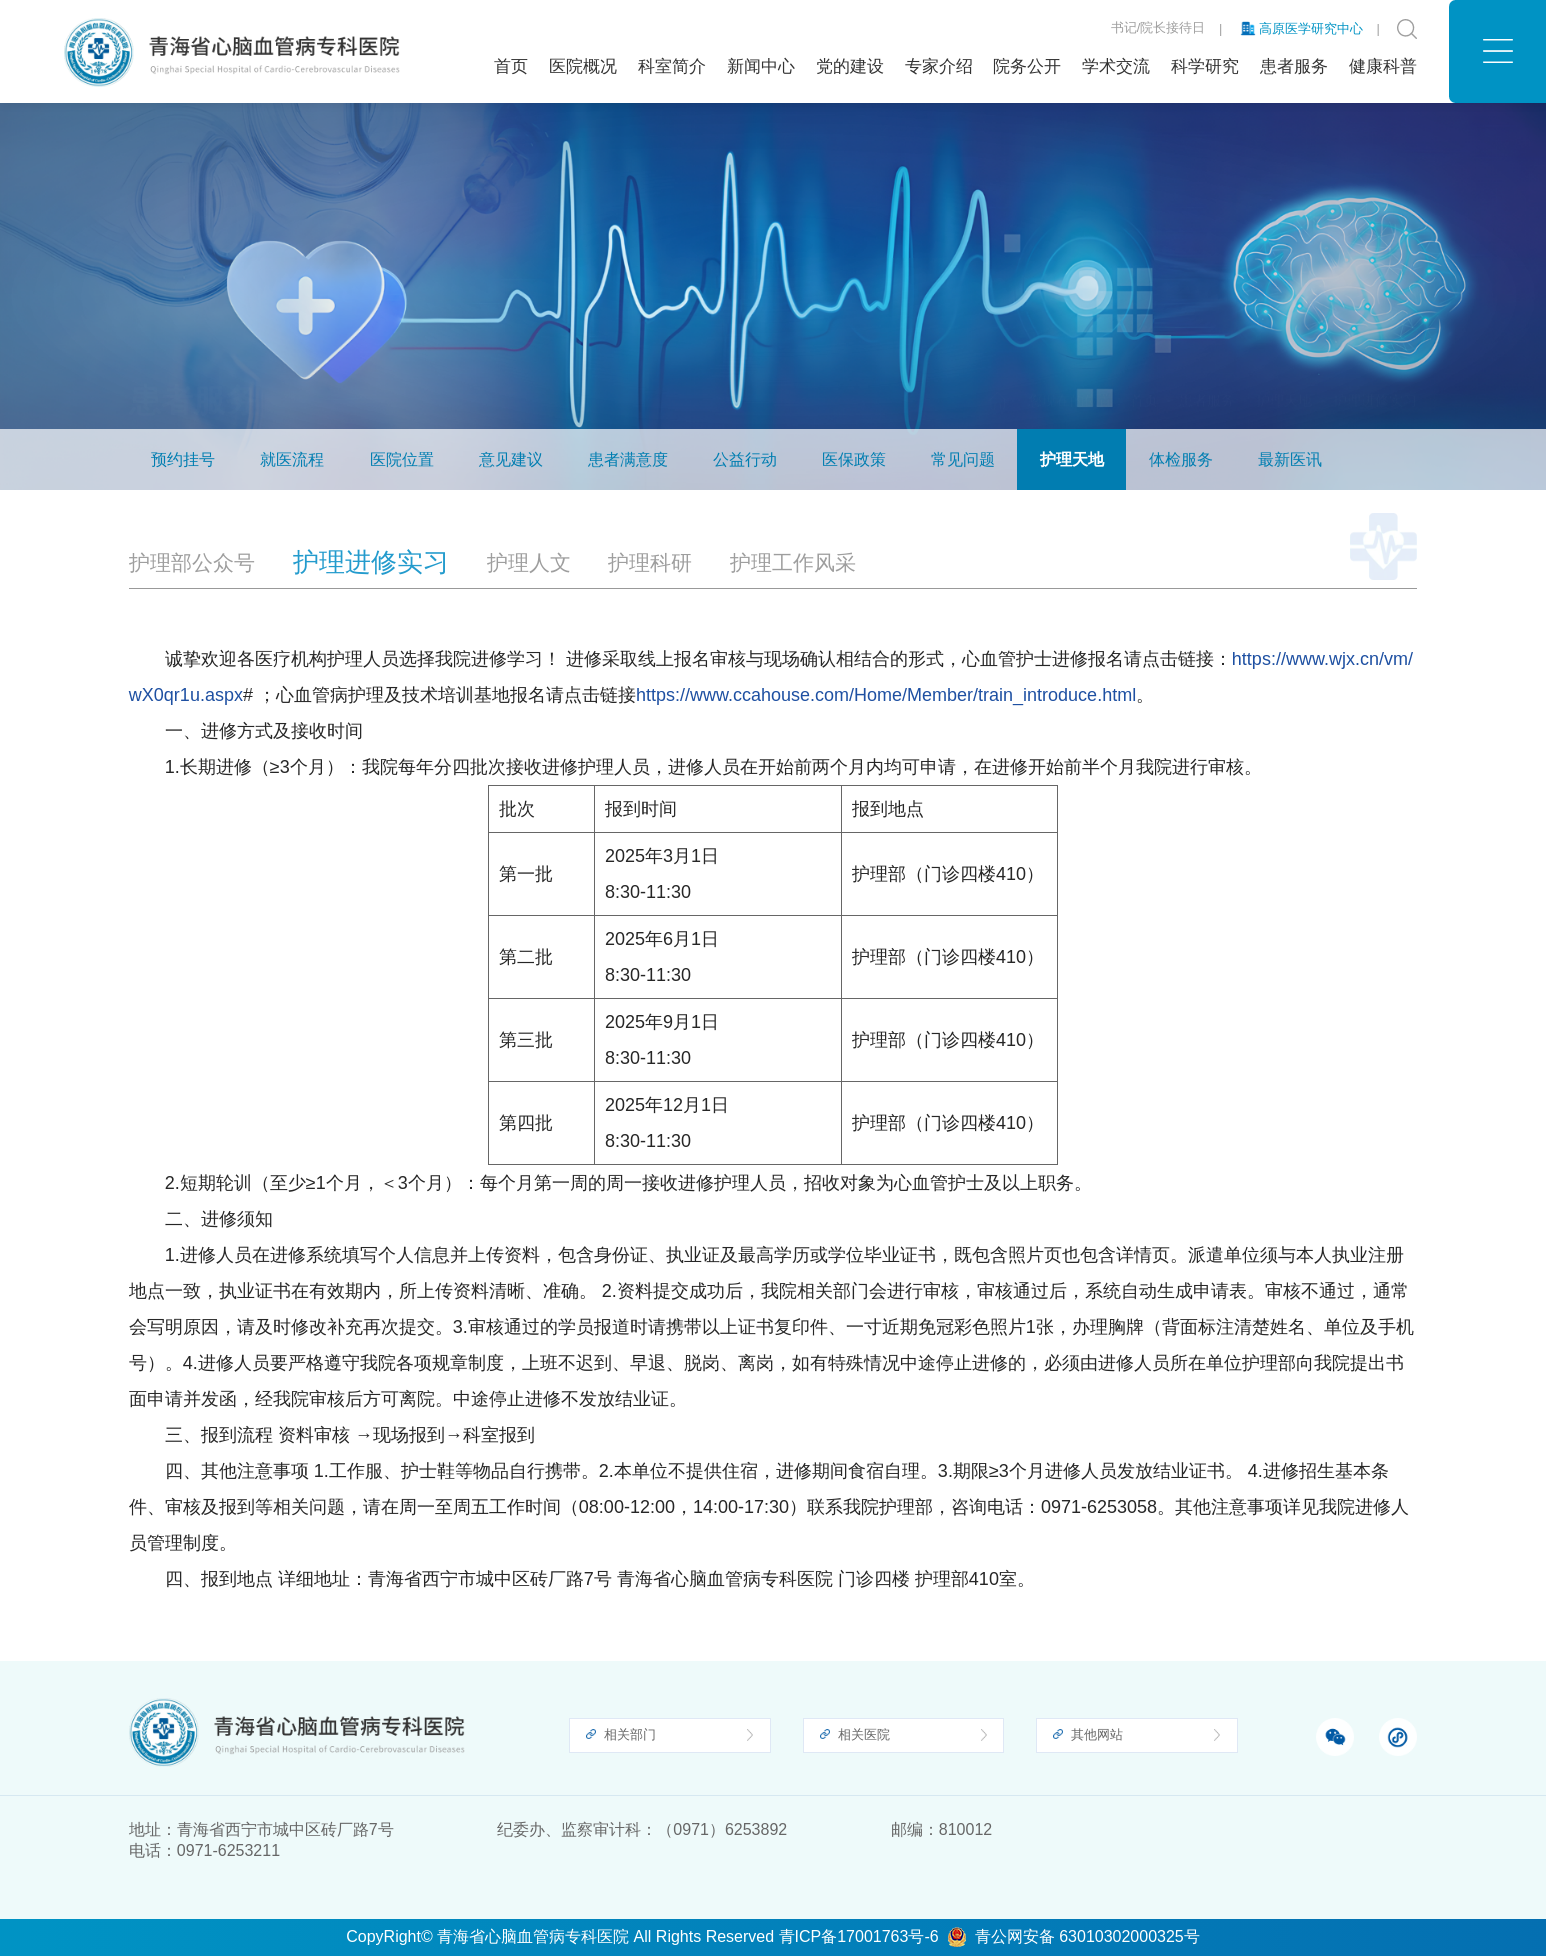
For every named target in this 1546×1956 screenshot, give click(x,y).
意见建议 (511, 462)
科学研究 (1205, 66)
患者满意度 (628, 462)
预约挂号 (183, 462)
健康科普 (1383, 66)
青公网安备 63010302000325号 (1087, 1936)
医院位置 (402, 462)
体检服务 (1181, 462)
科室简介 (672, 66)
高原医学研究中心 (1311, 28)
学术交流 (1116, 66)
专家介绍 (939, 66)
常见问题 (963, 462)
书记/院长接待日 (1158, 28)
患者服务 (1294, 66)
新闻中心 (761, 66)
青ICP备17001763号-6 (859, 1936)
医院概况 (583, 66)
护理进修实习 (1375, 370)
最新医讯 (1290, 462)
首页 (511, 66)
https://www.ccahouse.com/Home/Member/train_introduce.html (886, 739)
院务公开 (1027, 66)
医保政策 (854, 462)
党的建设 (850, 66)
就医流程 (292, 462)
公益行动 (745, 462)
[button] (1497, 51)
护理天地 (1284, 370)
